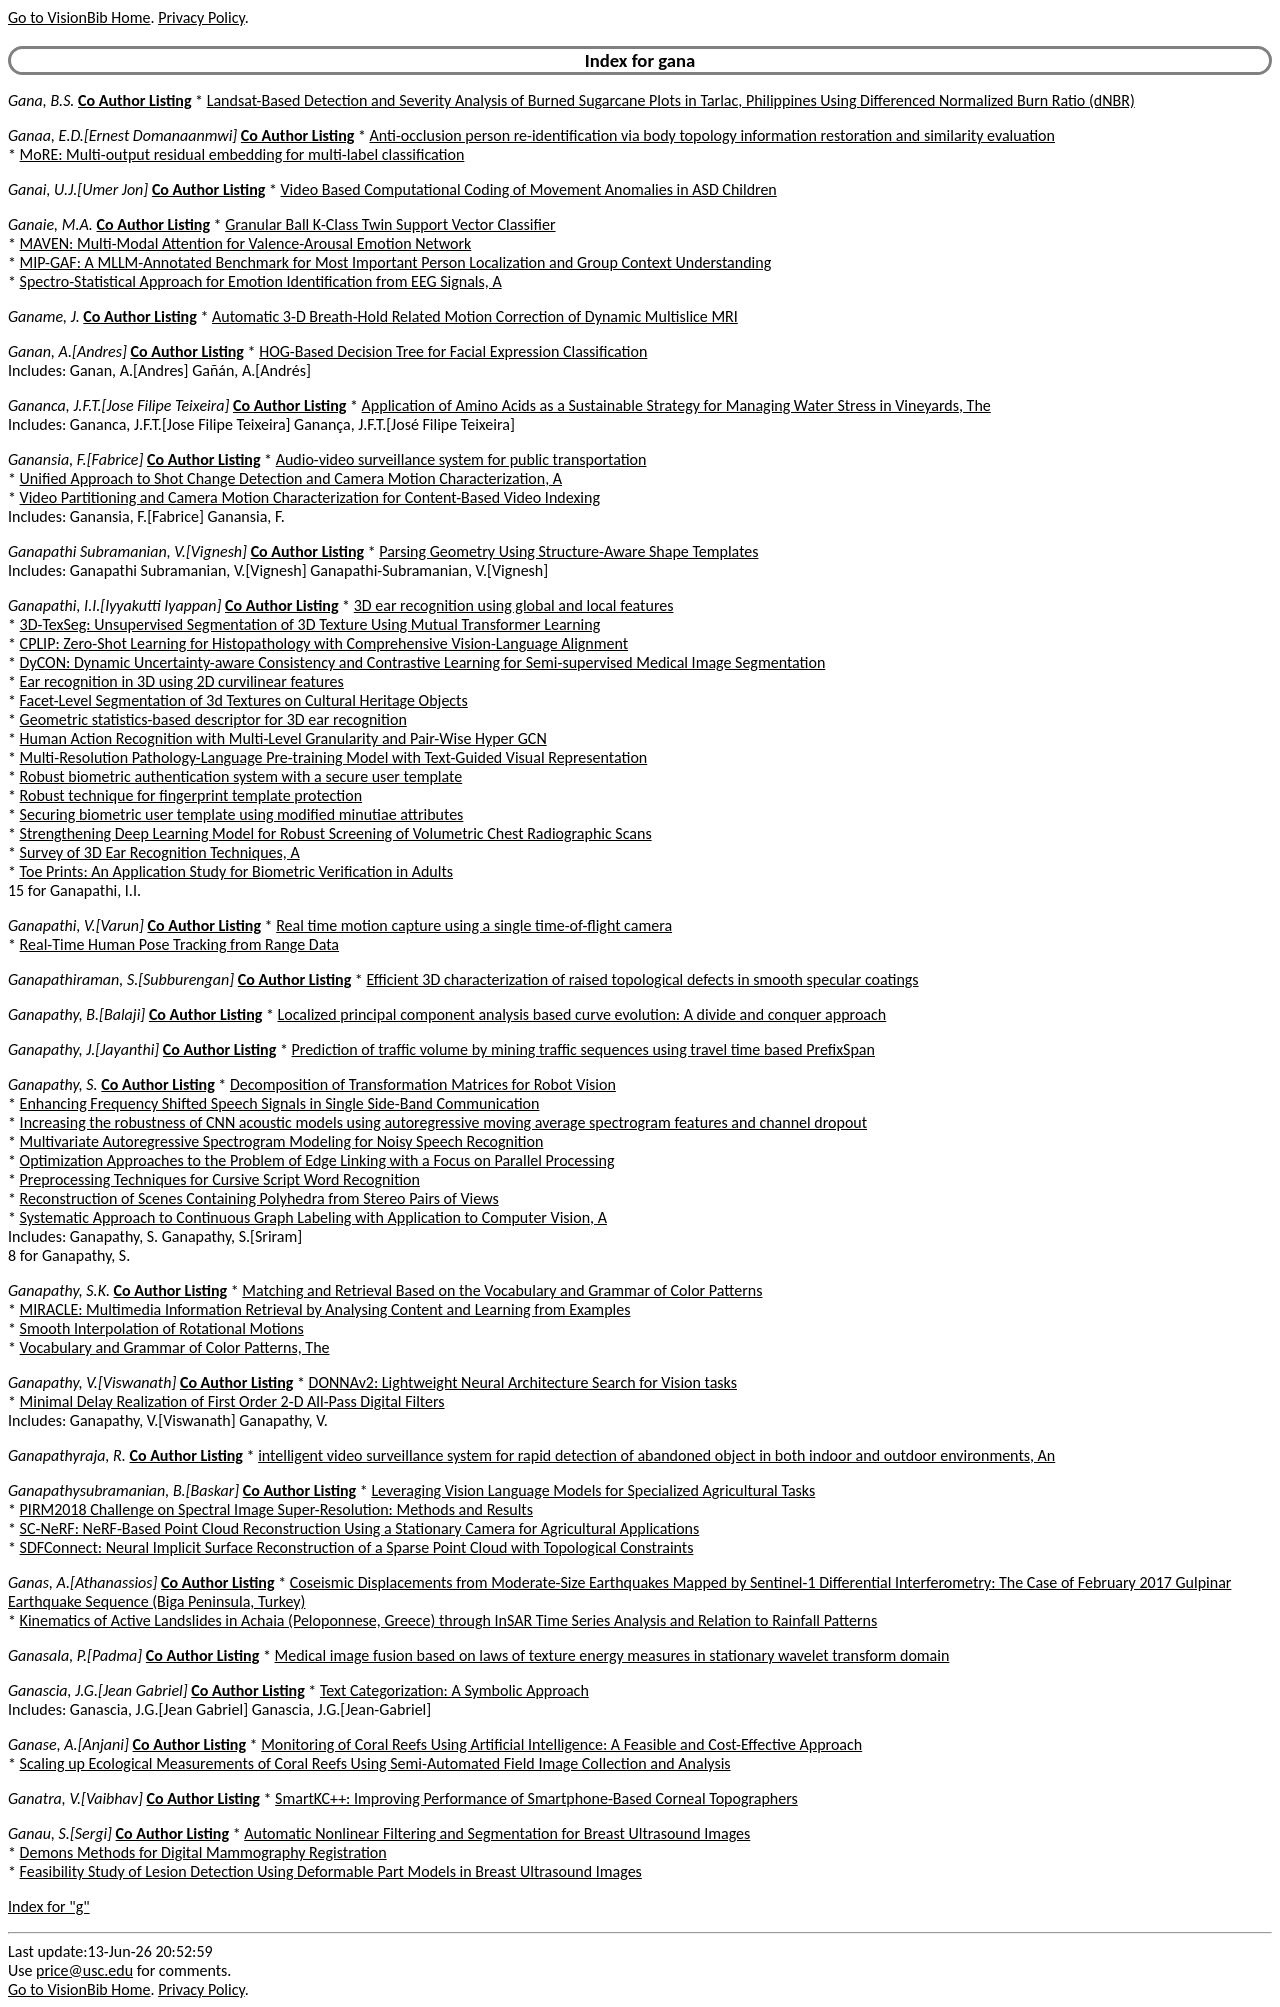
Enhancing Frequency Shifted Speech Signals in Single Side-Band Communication (280, 1103)
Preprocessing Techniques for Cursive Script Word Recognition (220, 1179)
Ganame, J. (44, 316)
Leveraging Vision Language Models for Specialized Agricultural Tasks (593, 1490)
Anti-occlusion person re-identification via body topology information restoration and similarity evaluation (712, 135)
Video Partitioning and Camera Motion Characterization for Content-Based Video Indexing (310, 497)
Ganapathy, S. (53, 1084)
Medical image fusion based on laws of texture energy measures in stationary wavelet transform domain (612, 1655)
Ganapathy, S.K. (59, 1290)
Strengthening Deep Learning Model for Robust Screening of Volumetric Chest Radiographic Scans (336, 833)
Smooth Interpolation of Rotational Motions (162, 1328)
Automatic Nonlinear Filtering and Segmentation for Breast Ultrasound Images (497, 1833)
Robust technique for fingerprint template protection (191, 795)
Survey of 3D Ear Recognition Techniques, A (160, 852)
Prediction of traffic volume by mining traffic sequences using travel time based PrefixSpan (583, 1049)
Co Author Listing (134, 100)
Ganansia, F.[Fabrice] (75, 459)
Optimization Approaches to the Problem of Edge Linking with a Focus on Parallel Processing (317, 1160)
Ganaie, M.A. (50, 224)
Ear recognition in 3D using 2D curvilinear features (182, 681)
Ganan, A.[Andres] (67, 351)
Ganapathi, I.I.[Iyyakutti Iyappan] (114, 605)
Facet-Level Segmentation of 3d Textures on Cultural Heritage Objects (244, 700)
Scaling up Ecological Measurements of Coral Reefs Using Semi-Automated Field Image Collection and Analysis (375, 1763)
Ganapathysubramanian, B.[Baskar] (123, 1490)
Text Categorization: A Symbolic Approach (454, 1690)
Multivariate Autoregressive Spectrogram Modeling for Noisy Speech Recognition (282, 1141)
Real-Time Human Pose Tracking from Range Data (179, 944)
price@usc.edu (84, 1970)
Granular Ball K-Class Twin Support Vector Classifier (390, 224)
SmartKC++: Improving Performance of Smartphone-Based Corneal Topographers (536, 1798)
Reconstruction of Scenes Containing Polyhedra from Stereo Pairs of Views (259, 1198)
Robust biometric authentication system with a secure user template (241, 776)
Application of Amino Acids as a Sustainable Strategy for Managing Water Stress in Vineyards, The (676, 405)
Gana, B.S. (41, 100)
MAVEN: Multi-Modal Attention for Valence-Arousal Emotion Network (246, 243)
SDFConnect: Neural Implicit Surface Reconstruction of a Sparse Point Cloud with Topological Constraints (357, 1547)
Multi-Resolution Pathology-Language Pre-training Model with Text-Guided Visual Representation (334, 757)
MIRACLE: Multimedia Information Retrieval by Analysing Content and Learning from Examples (325, 1309)
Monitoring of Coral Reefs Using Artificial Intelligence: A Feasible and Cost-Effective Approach (561, 1744)
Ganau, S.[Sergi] (60, 1833)
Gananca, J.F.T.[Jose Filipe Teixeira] (118, 405)
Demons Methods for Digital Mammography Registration (203, 1852)
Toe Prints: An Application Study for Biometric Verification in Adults (236, 871)
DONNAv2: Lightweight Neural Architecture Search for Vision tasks (523, 1382)
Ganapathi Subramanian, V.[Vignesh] (127, 551)
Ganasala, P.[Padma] (75, 1655)
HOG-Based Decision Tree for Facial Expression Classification (453, 351)
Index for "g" (49, 1906)
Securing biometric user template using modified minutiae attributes (242, 814)
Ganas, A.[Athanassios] (82, 1582)
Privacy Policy (201, 17)
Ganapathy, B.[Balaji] (76, 1014)
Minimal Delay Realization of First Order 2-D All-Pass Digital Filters (232, 1401)
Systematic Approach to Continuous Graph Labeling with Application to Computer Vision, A (313, 1217)
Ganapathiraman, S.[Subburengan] (121, 979)
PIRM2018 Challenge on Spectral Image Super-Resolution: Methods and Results (276, 1509)
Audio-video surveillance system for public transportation (461, 459)
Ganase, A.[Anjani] (68, 1744)
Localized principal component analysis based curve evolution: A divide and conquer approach (582, 1014)
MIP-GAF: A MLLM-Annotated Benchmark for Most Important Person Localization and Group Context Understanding (396, 262)
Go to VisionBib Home (79, 17)
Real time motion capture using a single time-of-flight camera (474, 925)
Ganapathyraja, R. (67, 1455)
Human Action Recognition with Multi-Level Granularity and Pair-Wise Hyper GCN (283, 738)
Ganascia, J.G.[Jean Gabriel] (98, 1690)
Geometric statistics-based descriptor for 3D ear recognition (213, 719)
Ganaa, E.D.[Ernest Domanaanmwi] (122, 135)
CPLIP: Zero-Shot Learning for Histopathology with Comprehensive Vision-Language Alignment (324, 643)
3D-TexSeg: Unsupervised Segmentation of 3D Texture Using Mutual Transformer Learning (310, 624)
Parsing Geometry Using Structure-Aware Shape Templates (568, 551)
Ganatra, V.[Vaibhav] (75, 1798)
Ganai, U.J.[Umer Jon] (78, 189)
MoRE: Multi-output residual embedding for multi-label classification (242, 154)
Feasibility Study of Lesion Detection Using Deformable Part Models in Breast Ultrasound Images (331, 1871)
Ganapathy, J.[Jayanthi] (83, 1049)
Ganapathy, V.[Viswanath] (92, 1382)
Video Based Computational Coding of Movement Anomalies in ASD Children (529, 189)
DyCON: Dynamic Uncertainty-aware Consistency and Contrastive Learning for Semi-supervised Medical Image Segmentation (423, 662)
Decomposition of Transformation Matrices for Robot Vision (423, 1084)
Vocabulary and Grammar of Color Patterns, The (175, 1347)
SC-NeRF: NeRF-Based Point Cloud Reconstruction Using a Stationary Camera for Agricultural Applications (360, 1528)
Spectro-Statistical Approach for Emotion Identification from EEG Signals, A (261, 281)
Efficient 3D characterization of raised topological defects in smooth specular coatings (642, 979)
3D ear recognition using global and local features (514, 605)
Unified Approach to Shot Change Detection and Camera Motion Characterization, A (291, 478)
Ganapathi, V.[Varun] (76, 925)
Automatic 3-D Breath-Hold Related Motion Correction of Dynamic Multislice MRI (475, 316)
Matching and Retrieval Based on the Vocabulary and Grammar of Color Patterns (502, 1290)
